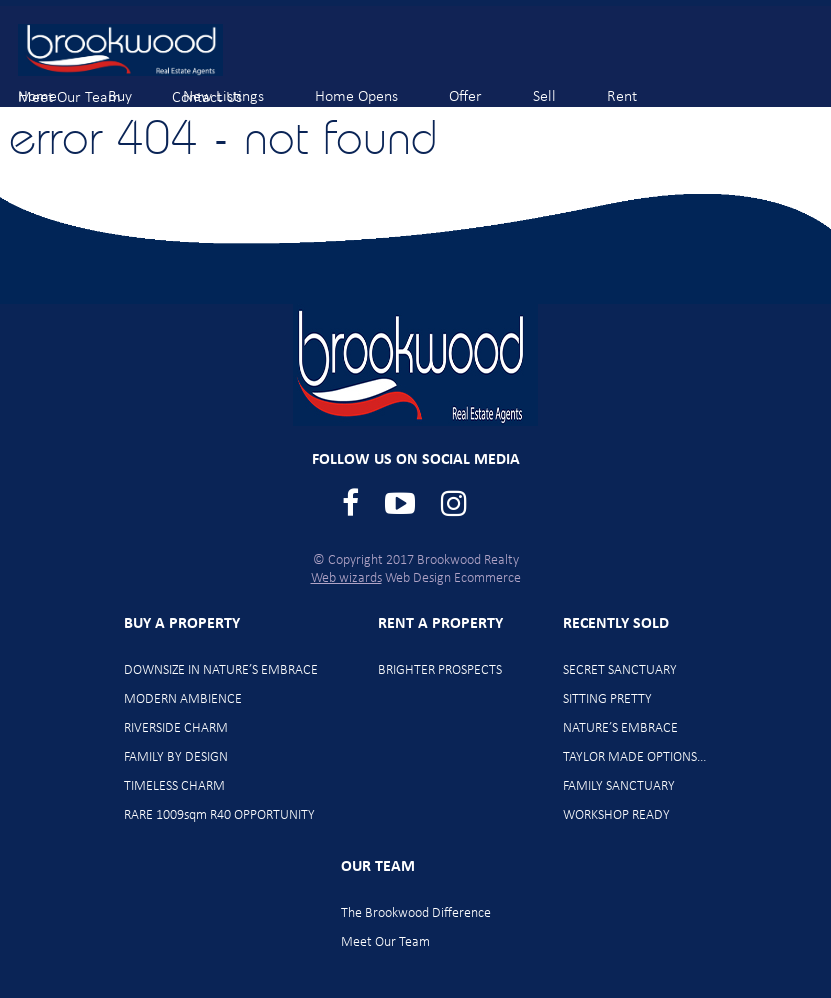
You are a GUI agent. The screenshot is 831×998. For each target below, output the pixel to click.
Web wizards (346, 578)
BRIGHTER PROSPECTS (440, 670)
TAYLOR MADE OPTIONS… (635, 757)
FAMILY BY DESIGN (176, 757)
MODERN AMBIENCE (183, 699)
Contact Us (223, 88)
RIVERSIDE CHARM (176, 728)
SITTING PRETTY (607, 699)
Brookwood (120, 50)
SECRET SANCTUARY (620, 670)
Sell (561, 87)
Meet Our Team (86, 88)
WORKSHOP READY (616, 815)
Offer (482, 87)
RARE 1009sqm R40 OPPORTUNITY (219, 815)
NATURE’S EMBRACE (620, 728)
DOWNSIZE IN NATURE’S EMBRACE (221, 670)
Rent (638, 87)
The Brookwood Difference (416, 913)
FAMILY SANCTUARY (619, 786)
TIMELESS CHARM (174, 786)
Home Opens (373, 87)
